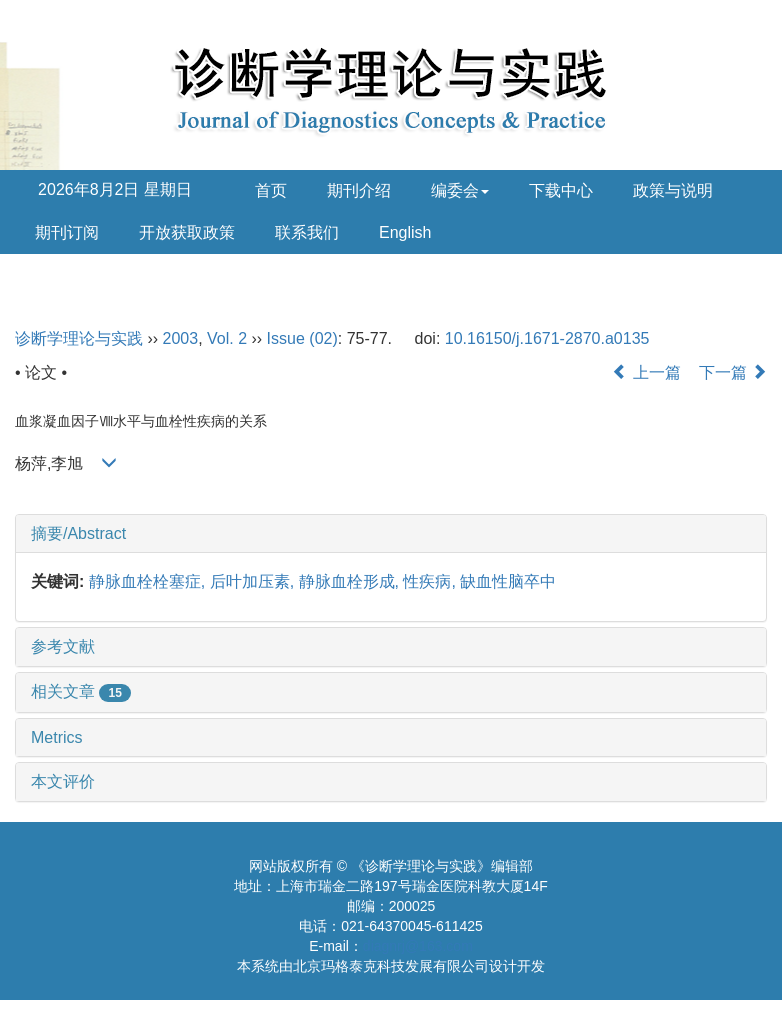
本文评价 (63, 781)
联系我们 (307, 232)
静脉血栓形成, (351, 581)
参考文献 (63, 646)
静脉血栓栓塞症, (149, 581)
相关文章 (81, 691)
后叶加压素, (254, 581)
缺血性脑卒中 (508, 581)
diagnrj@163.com (418, 946)
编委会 (460, 190)
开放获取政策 (187, 232)
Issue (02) (302, 338)
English (405, 232)
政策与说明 (673, 190)
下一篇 (733, 372)
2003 (181, 338)
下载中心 (561, 190)
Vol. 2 (227, 338)
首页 (271, 190)
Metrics (57, 737)
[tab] (391, 534)
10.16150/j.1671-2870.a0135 (547, 338)
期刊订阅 (67, 232)
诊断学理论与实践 (79, 338)
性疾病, (431, 581)
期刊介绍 (359, 190)
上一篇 (646, 372)
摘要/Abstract (78, 533)
